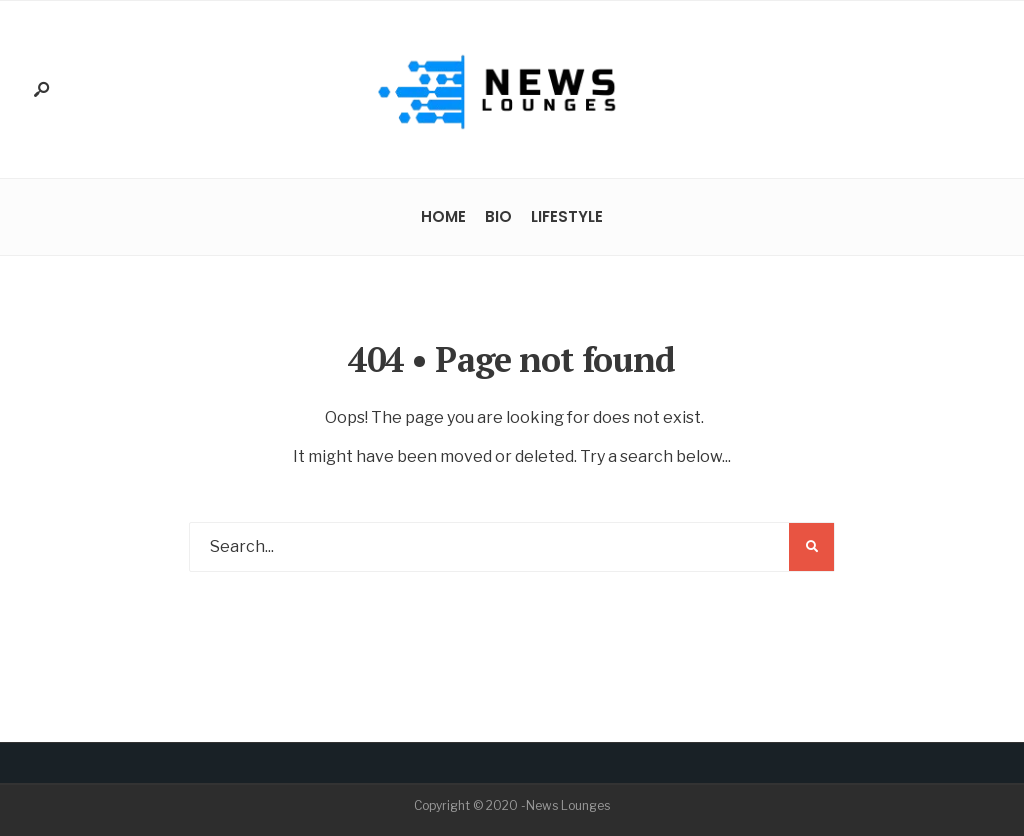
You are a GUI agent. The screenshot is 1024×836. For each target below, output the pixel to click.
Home (443, 216)
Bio (498, 216)
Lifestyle (567, 216)
